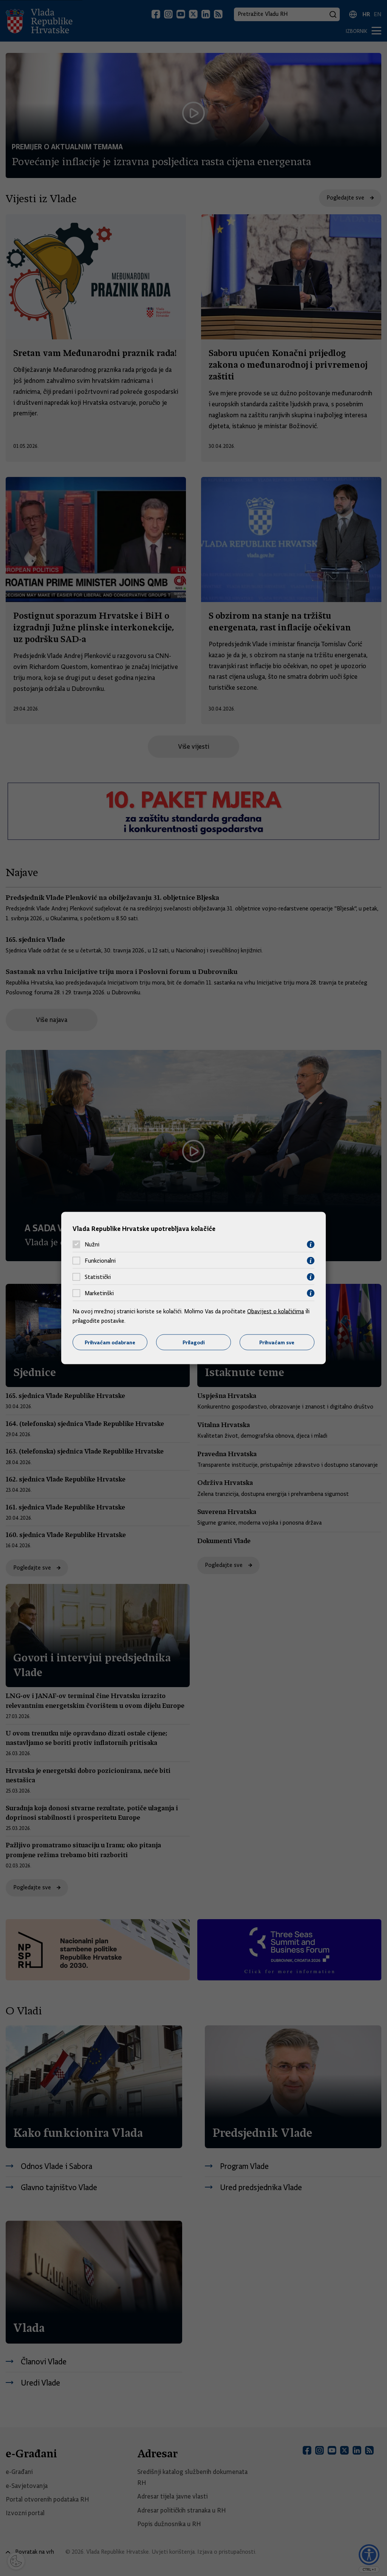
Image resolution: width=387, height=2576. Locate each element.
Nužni (92, 1244)
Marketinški (99, 1293)
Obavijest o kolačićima (275, 1311)
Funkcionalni (100, 1260)
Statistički (98, 1277)
